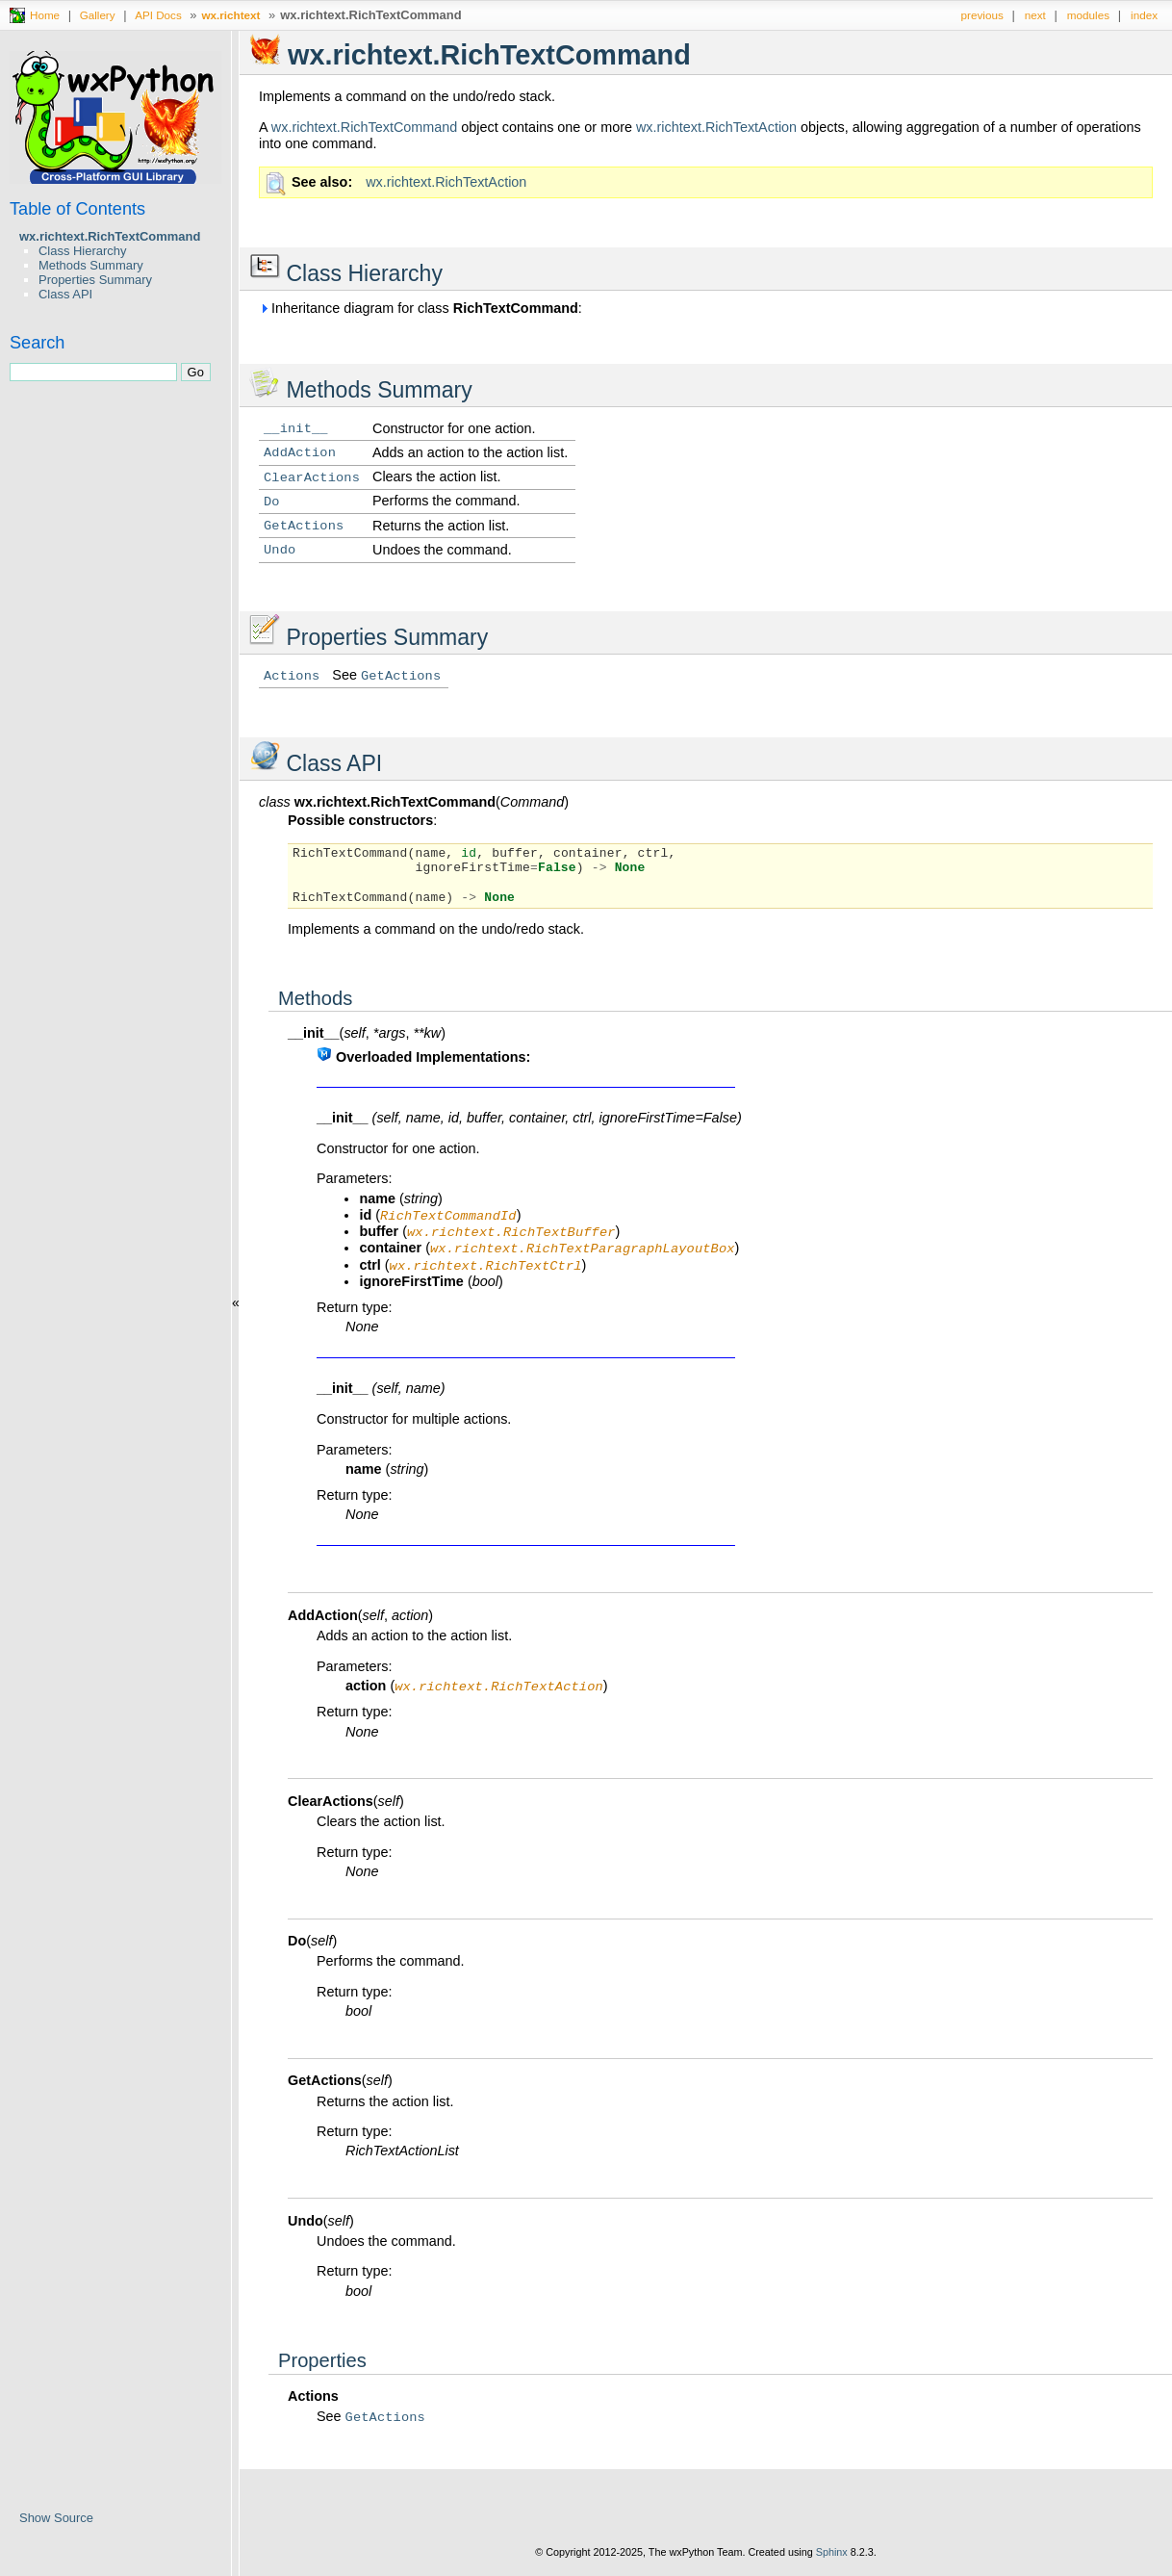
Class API (65, 294)
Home (45, 15)
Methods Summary (90, 265)
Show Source (56, 2518)
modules (1088, 15)
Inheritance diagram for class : (420, 308)
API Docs (158, 15)
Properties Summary (95, 279)
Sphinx (832, 2561)
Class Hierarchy (82, 251)
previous (982, 15)
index (1144, 15)
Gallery (97, 15)
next (1035, 15)
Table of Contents (77, 209)
